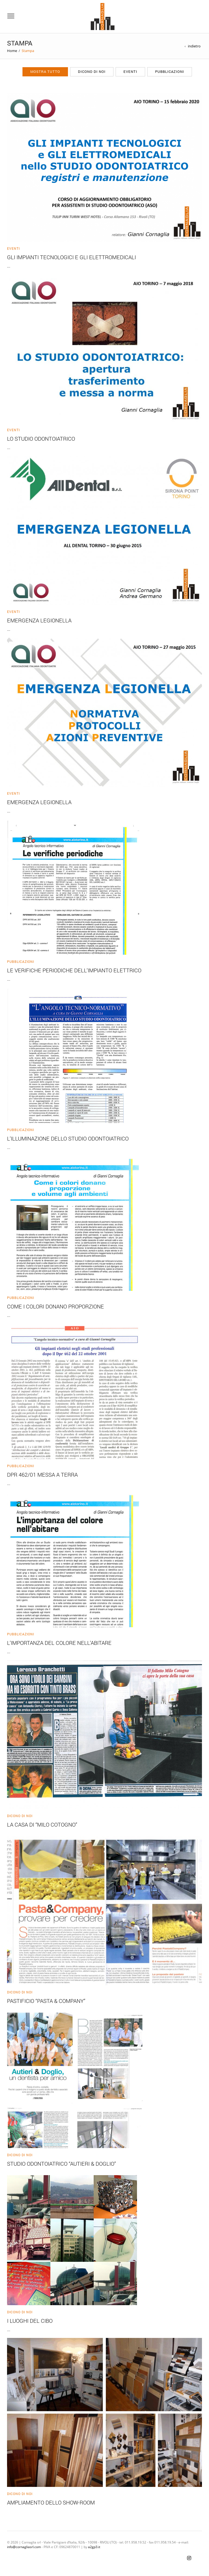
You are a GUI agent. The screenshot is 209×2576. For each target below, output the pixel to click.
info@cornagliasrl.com (24, 2547)
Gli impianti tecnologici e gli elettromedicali (71, 257)
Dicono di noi (92, 71)
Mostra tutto (45, 71)
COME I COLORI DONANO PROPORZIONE (55, 1306)
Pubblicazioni (169, 71)
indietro (194, 46)
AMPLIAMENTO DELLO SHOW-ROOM (51, 2502)
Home (12, 50)
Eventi (130, 71)
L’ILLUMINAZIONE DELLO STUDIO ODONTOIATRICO (68, 1138)
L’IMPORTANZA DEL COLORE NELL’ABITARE (59, 1642)
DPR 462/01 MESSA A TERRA (42, 1474)
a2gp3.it (94, 2547)
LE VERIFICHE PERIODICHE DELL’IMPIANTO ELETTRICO (74, 970)
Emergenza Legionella (39, 620)
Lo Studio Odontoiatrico (41, 438)
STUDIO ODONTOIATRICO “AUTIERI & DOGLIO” (61, 2163)
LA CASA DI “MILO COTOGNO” (42, 1824)
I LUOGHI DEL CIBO (30, 2320)
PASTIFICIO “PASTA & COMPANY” (46, 2000)
